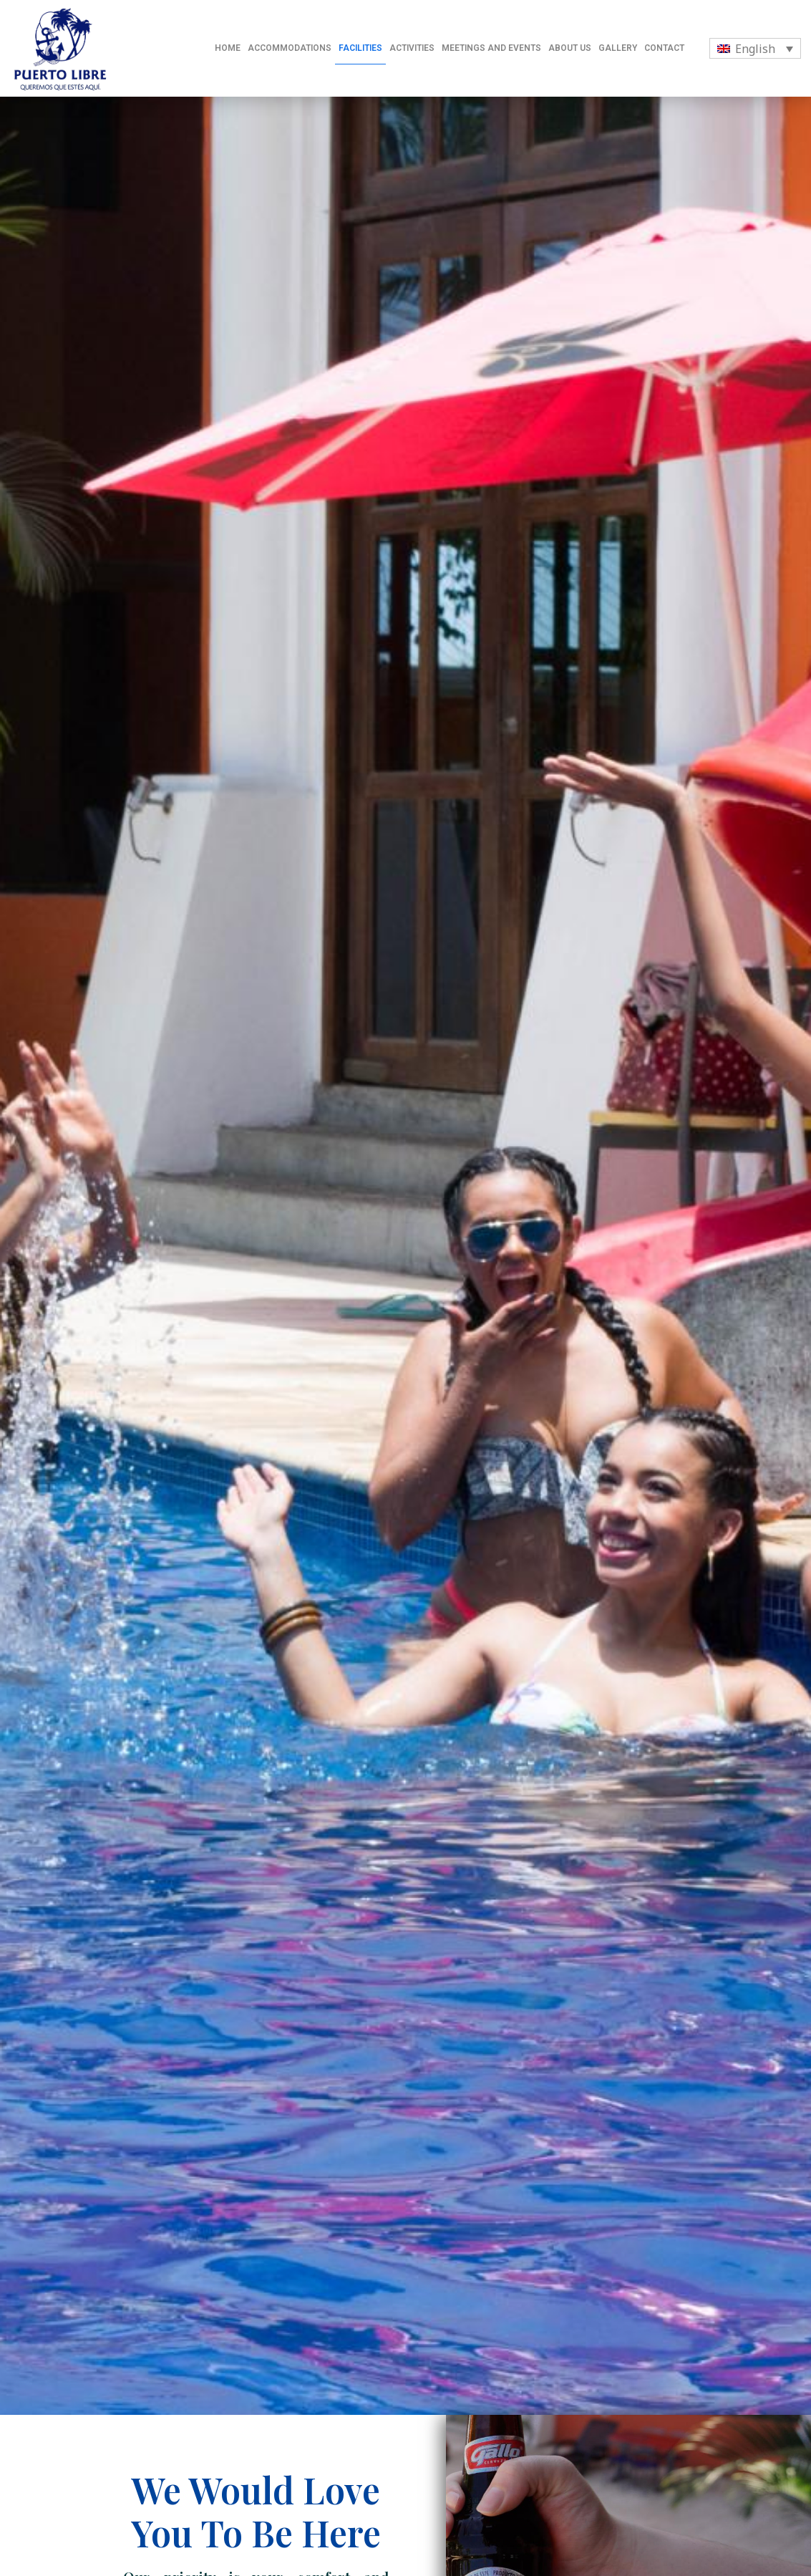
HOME (228, 48)
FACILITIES (360, 48)
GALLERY (617, 48)
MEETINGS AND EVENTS (491, 48)
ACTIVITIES (411, 48)
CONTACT (664, 48)
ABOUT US (569, 48)
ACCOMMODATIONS (289, 48)
